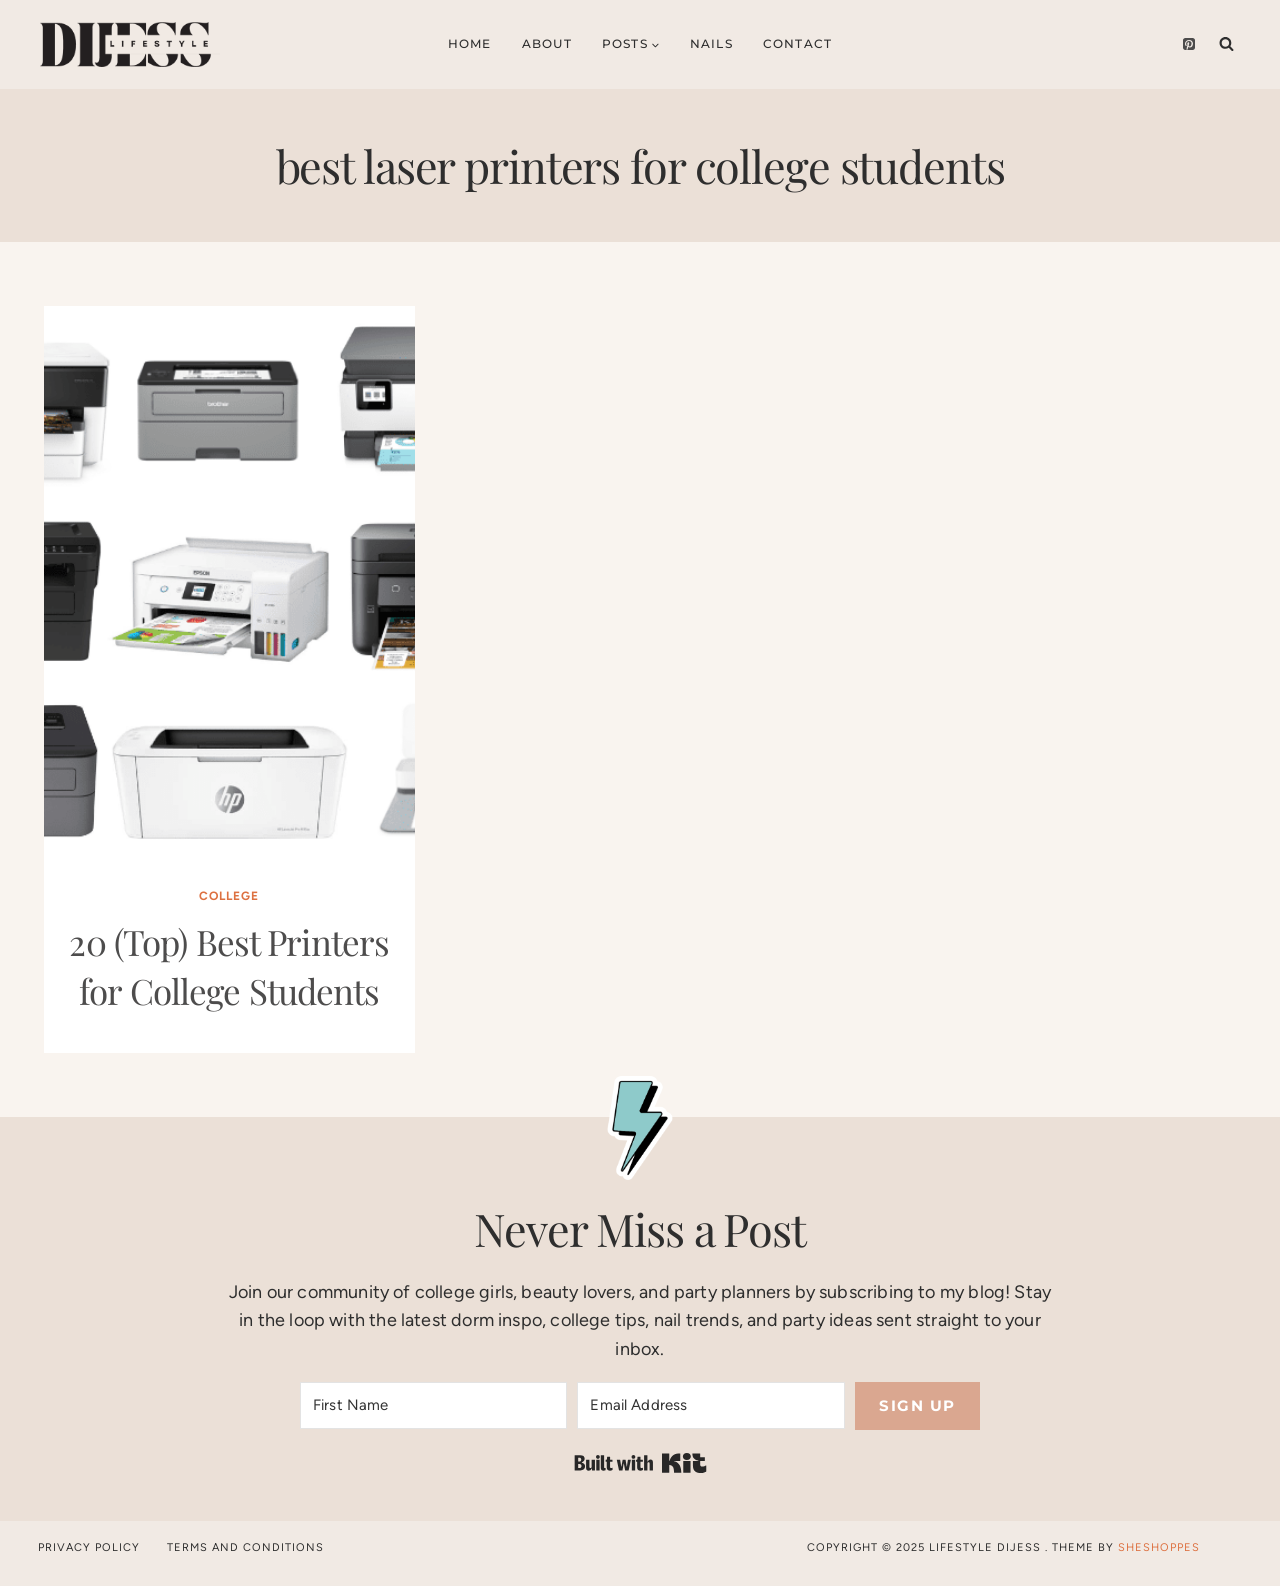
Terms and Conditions (245, 1547)
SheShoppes (1159, 1547)
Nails (711, 43)
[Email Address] (710, 1405)
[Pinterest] (1189, 44)
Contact (797, 43)
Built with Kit (640, 1463)
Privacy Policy (89, 1547)
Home (470, 43)
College (229, 896)
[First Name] (433, 1405)
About (547, 43)
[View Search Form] (1226, 44)
